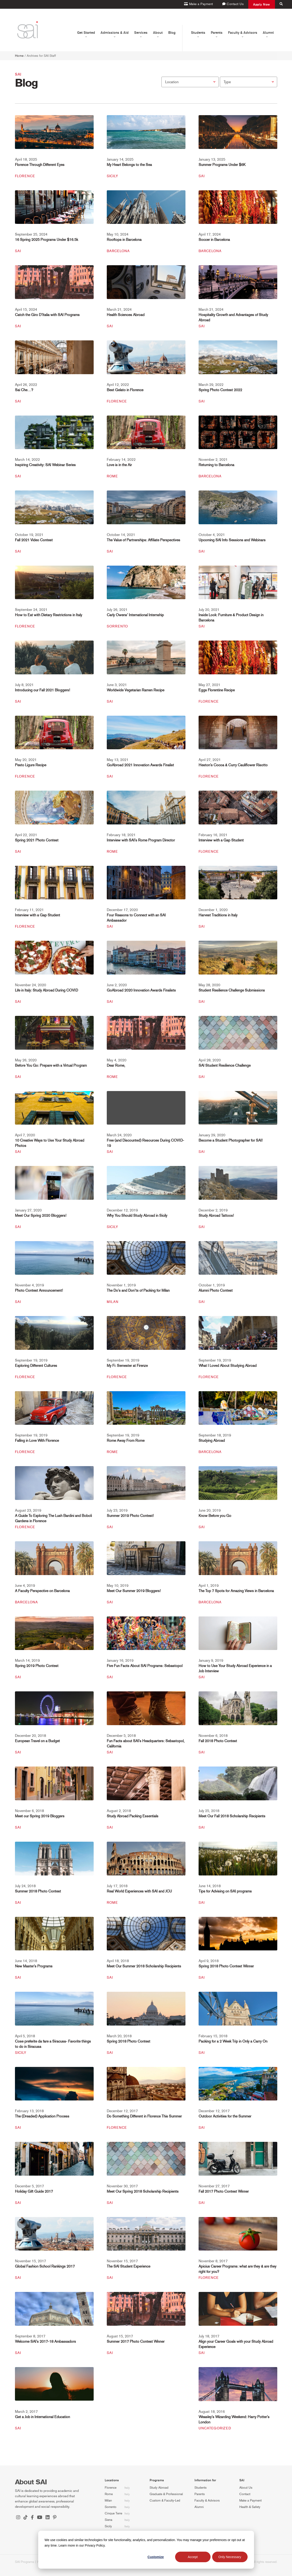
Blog (172, 33)
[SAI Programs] (27, 30)
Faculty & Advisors (207, 2500)
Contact (244, 2494)
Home (19, 56)
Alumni (199, 2507)
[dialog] (146, 2550)
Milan (108, 2500)
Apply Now (261, 4)
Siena (108, 2520)
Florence (110, 2488)
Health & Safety (249, 2507)
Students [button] (198, 33)
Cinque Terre (113, 2513)
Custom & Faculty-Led (165, 2500)
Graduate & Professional (166, 2494)
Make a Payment (250, 2500)
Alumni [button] (268, 33)
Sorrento (110, 2507)
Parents (199, 2494)
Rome (109, 2494)
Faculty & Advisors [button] (242, 33)
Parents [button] (217, 33)
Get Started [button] (86, 33)
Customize (155, 2557)
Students (200, 2488)
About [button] (158, 33)
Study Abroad (159, 2488)
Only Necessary (229, 2557)
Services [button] (140, 33)
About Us (245, 2488)
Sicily (108, 2526)
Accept (193, 2557)
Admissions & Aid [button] (115, 33)
